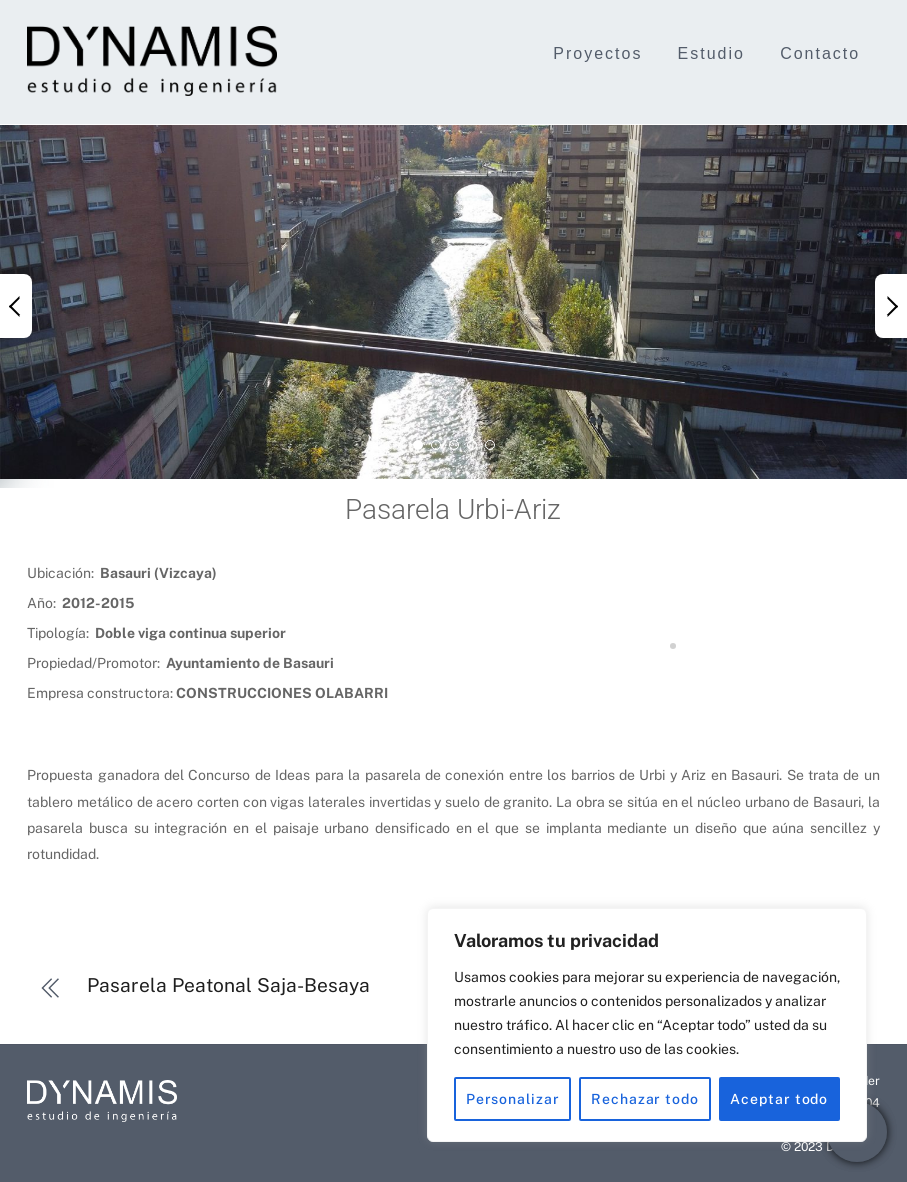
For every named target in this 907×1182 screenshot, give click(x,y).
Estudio (711, 53)
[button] (16, 306)
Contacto (820, 53)
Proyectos (597, 53)
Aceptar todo (779, 1099)
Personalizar (513, 1099)
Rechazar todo (645, 1099)
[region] (647, 1025)
